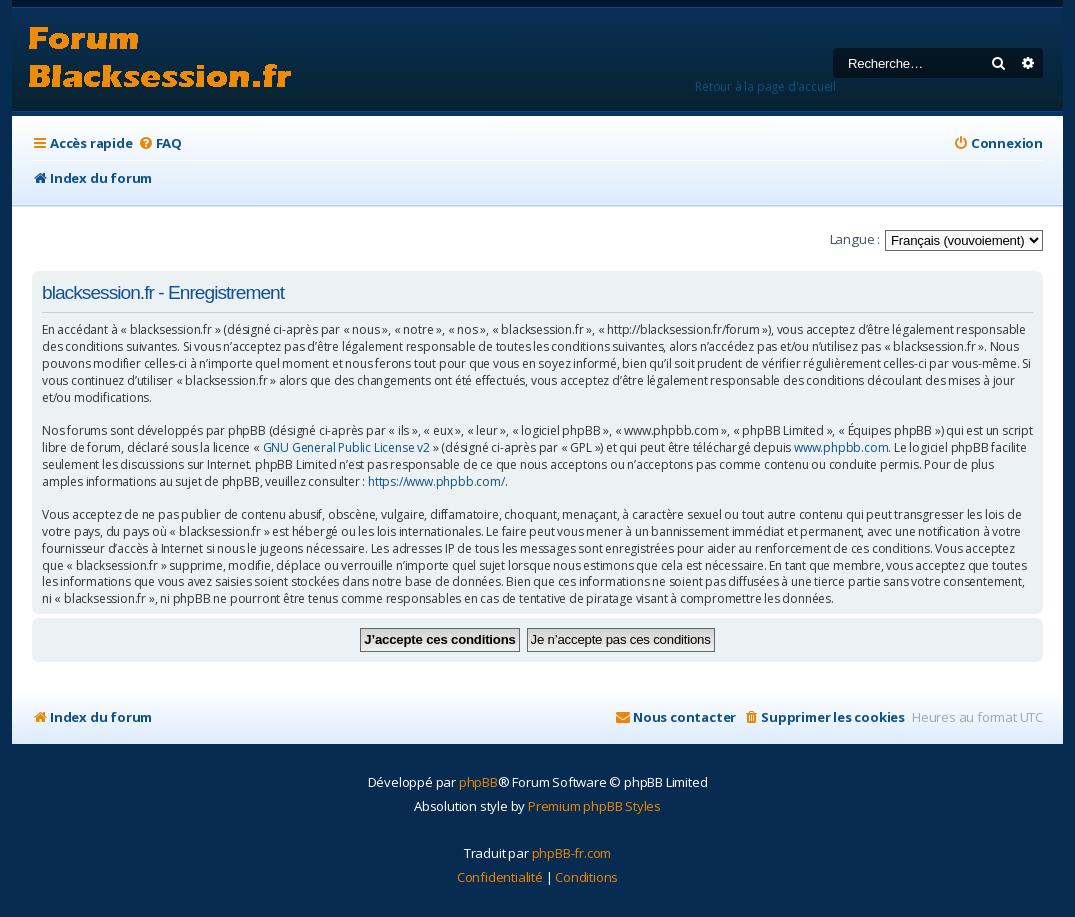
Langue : (855, 239)
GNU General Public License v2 (346, 448)
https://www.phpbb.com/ (436, 482)
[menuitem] (160, 143)
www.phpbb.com (841, 448)
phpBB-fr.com (572, 853)
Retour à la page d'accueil (765, 86)
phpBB (478, 782)
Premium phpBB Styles (594, 806)
